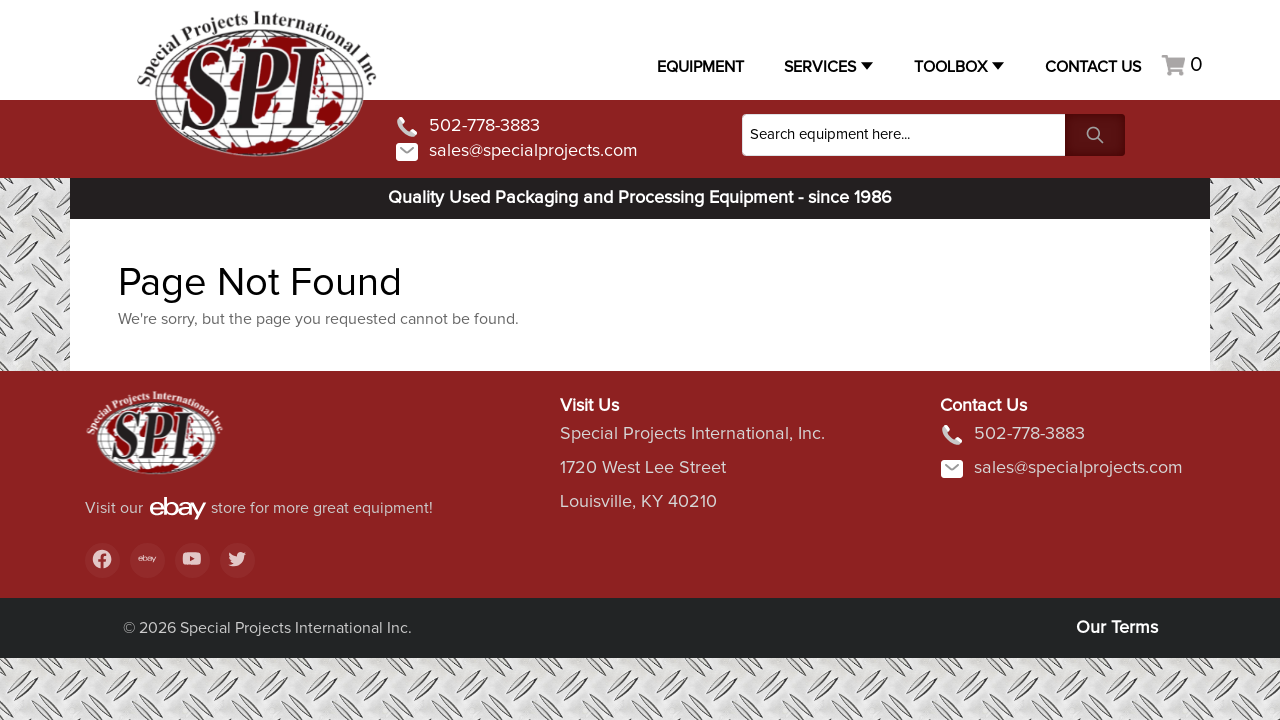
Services (820, 67)
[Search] (904, 135)
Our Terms (1117, 628)
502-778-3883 (467, 127)
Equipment (700, 67)
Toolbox (950, 67)
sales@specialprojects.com (516, 152)
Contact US (1093, 67)
